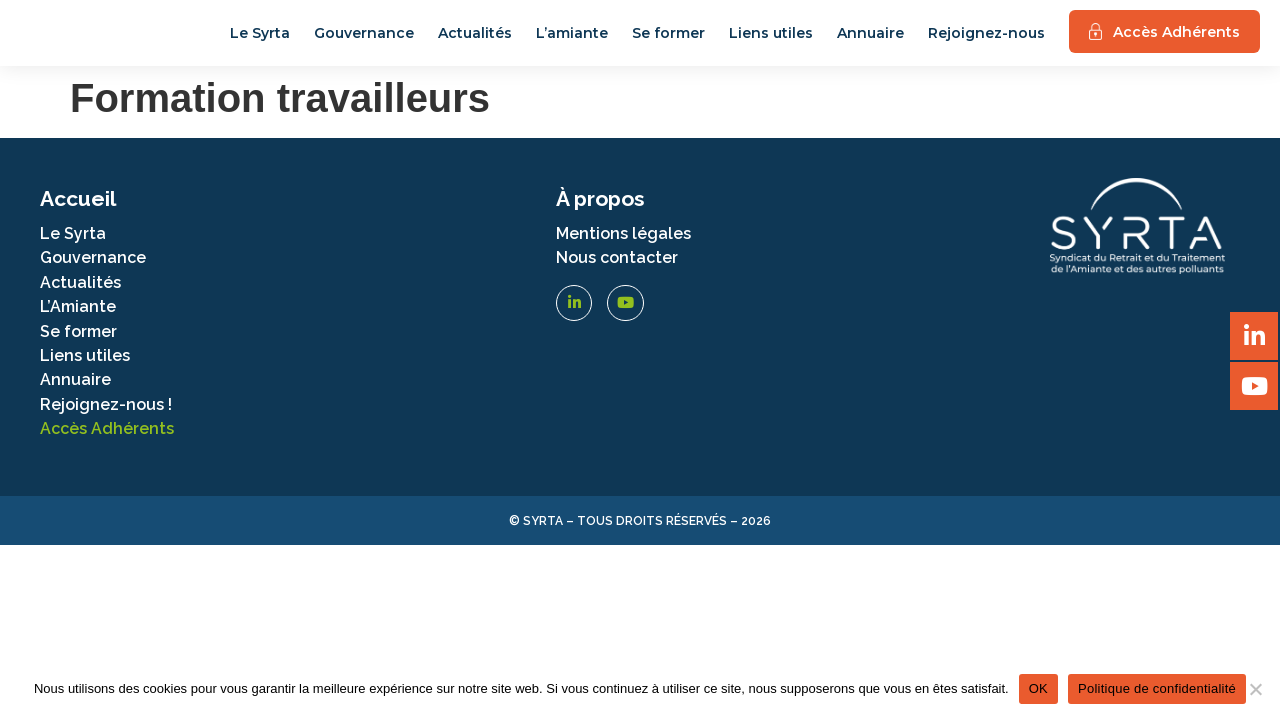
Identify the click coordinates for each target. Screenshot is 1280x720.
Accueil (78, 209)
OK (1038, 688)
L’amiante (572, 39)
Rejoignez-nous (986, 39)
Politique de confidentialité (1157, 688)
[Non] (1255, 689)
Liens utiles (771, 39)
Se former (668, 39)
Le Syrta (260, 39)
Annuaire (870, 39)
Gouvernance (364, 39)
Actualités (475, 39)
